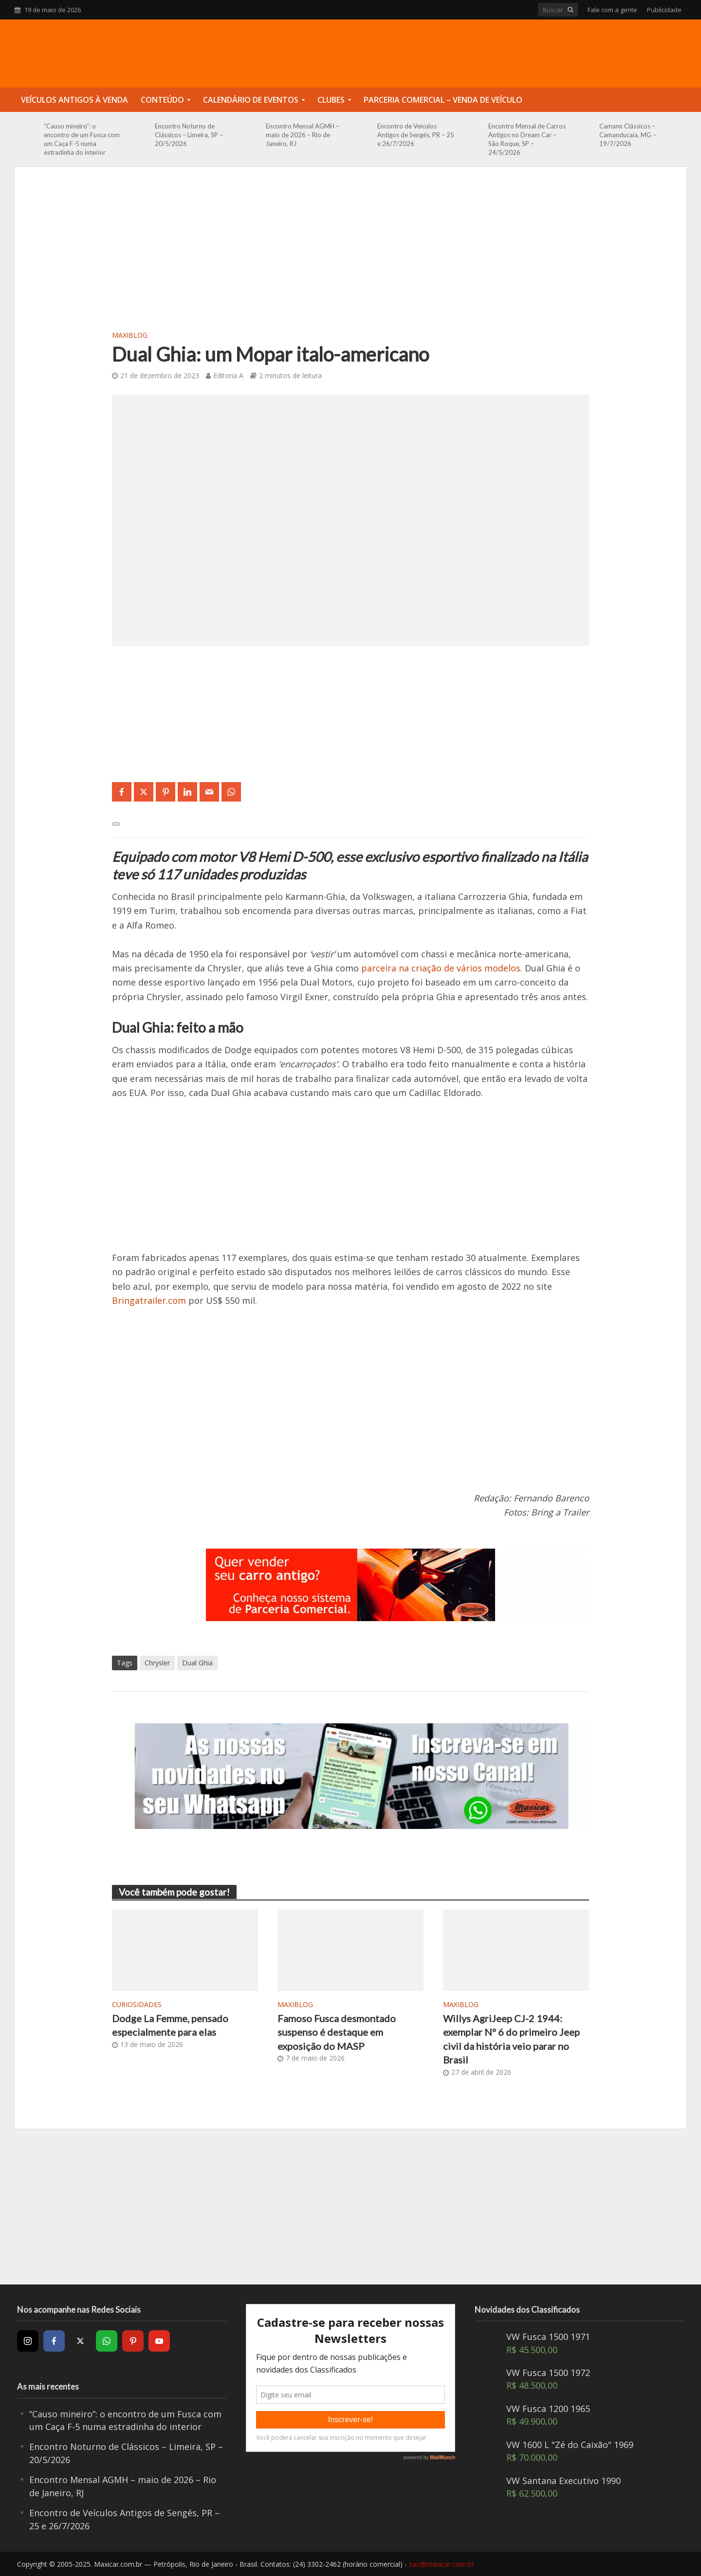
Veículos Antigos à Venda (74, 99)
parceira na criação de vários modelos (440, 968)
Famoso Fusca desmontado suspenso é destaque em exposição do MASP (336, 2032)
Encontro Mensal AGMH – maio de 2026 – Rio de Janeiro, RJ (302, 134)
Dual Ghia (197, 1662)
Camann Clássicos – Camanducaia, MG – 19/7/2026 (627, 134)
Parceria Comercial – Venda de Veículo (443, 99)
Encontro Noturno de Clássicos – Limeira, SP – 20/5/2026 (189, 134)
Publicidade (664, 9)
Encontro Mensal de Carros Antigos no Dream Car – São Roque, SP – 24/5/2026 (527, 139)
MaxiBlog (130, 335)
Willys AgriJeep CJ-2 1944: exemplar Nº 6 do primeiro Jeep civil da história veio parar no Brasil (511, 2038)
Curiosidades (137, 2004)
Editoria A (228, 375)
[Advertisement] (350, 254)
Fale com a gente (612, 9)
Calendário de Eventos (250, 99)
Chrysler (157, 1662)
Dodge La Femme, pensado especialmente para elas (170, 2025)
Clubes (331, 99)
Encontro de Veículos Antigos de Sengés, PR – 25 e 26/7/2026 (415, 134)
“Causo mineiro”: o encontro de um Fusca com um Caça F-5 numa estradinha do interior (82, 139)
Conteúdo (162, 99)
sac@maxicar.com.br (441, 2564)
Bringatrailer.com (149, 1300)
